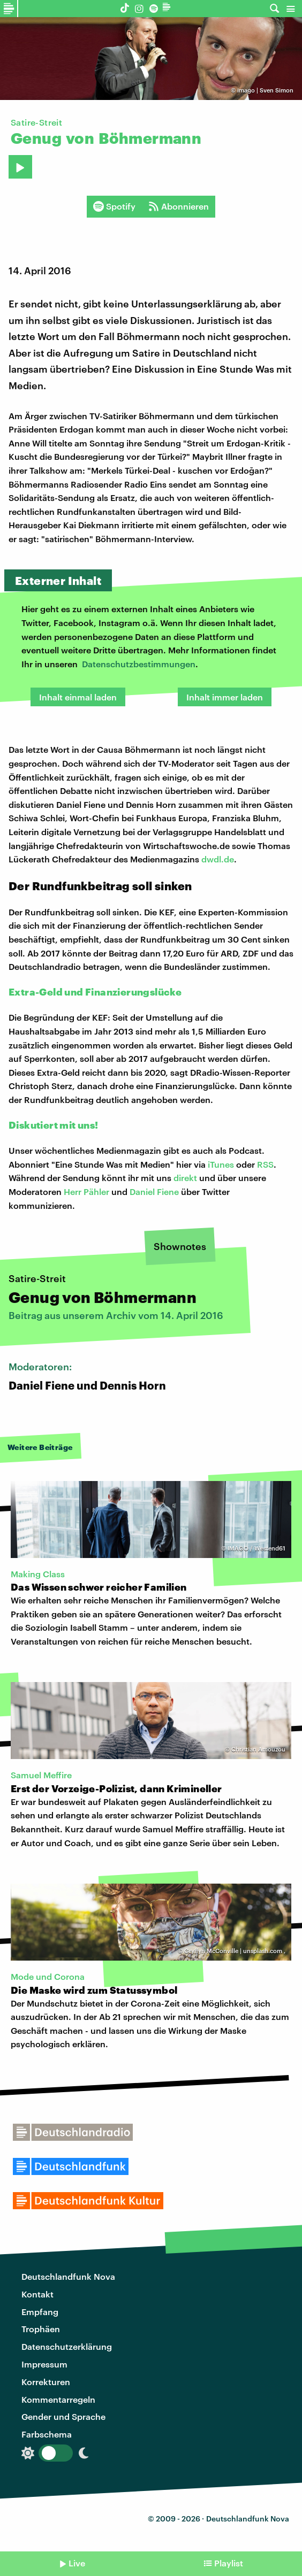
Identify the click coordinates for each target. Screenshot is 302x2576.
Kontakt (37, 2294)
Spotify (114, 206)
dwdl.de (217, 859)
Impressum (44, 2364)
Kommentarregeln (58, 2399)
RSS (265, 1164)
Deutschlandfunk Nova (68, 2276)
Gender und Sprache (63, 2416)
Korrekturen (45, 2382)
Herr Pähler (86, 1191)
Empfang (39, 2312)
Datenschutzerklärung (66, 2346)
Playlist (228, 2563)
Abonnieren (178, 206)
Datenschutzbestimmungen (138, 664)
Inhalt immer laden (224, 697)
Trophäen (40, 2329)
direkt (185, 1178)
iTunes (221, 1164)
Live (77, 2563)
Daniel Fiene (154, 1191)
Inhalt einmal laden (78, 697)
